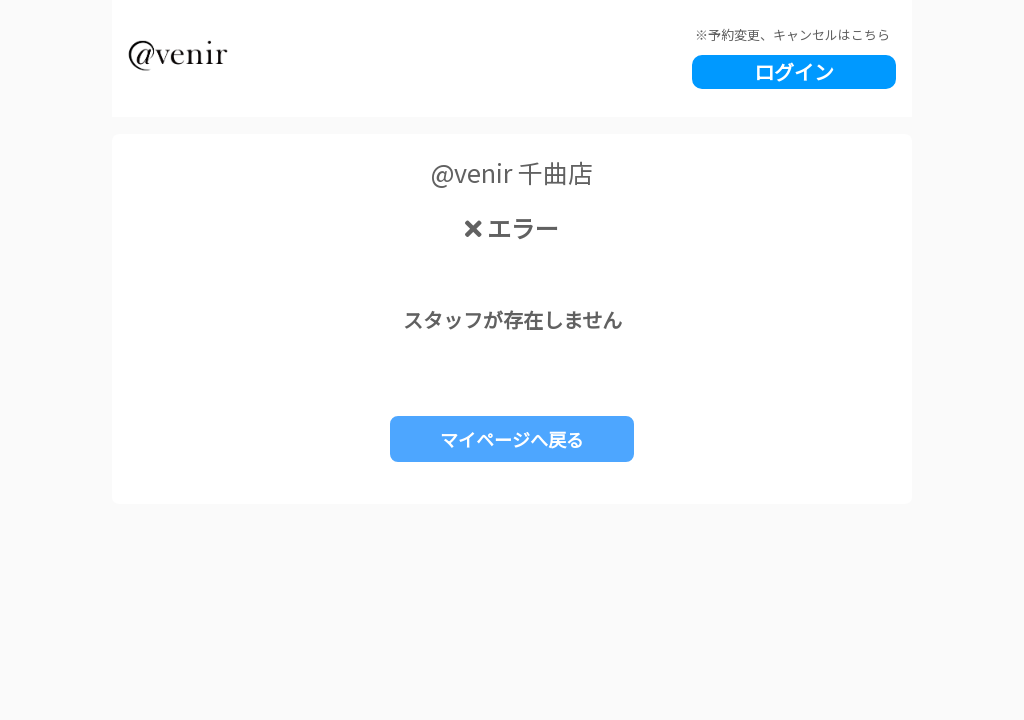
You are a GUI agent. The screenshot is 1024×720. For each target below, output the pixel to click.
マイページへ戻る (512, 439)
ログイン (794, 71)
